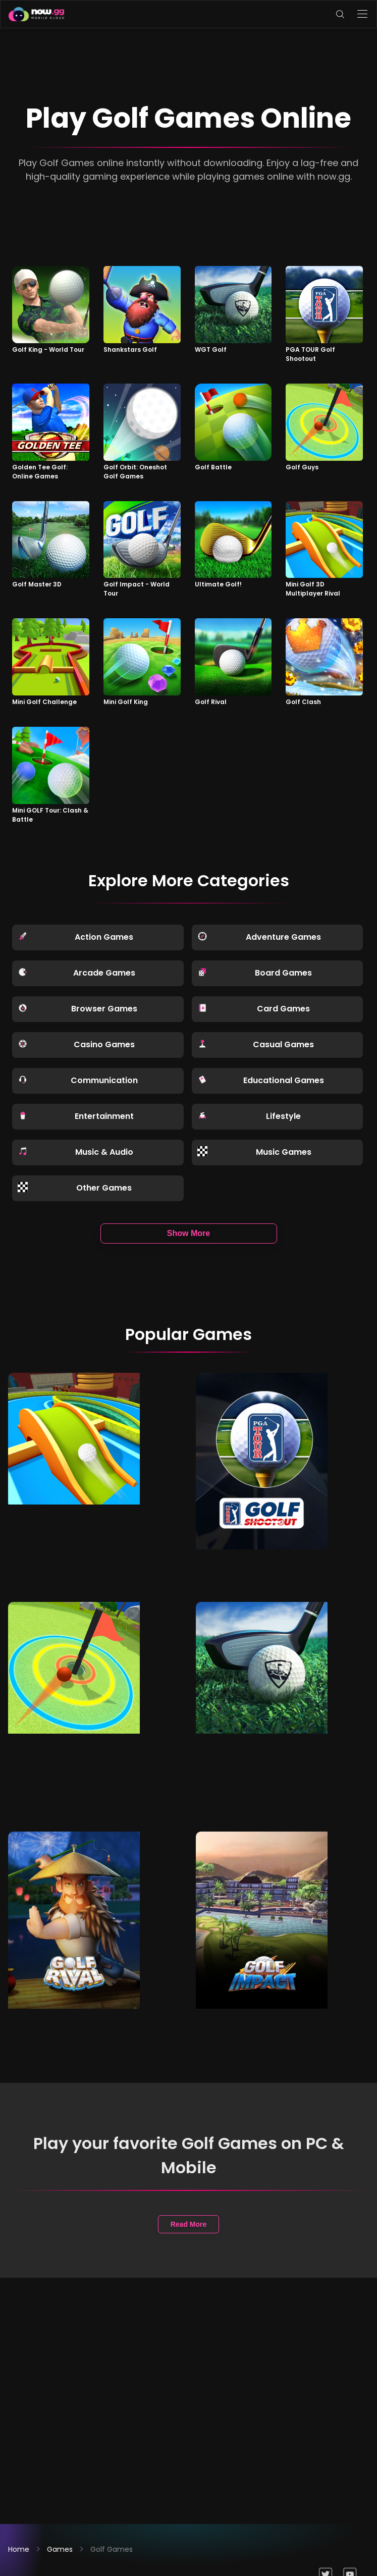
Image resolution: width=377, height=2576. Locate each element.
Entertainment (76, 1116)
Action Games (75, 937)
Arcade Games (76, 973)
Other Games (75, 1188)
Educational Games (260, 1080)
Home (18, 2549)
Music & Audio (75, 1152)
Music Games (254, 1152)
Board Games (254, 973)
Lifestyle (249, 1116)
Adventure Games (259, 937)
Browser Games (77, 1008)
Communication (78, 1080)
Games (60, 2549)
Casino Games (76, 1044)
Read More (189, 2224)
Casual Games (255, 1044)
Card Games (253, 1008)
